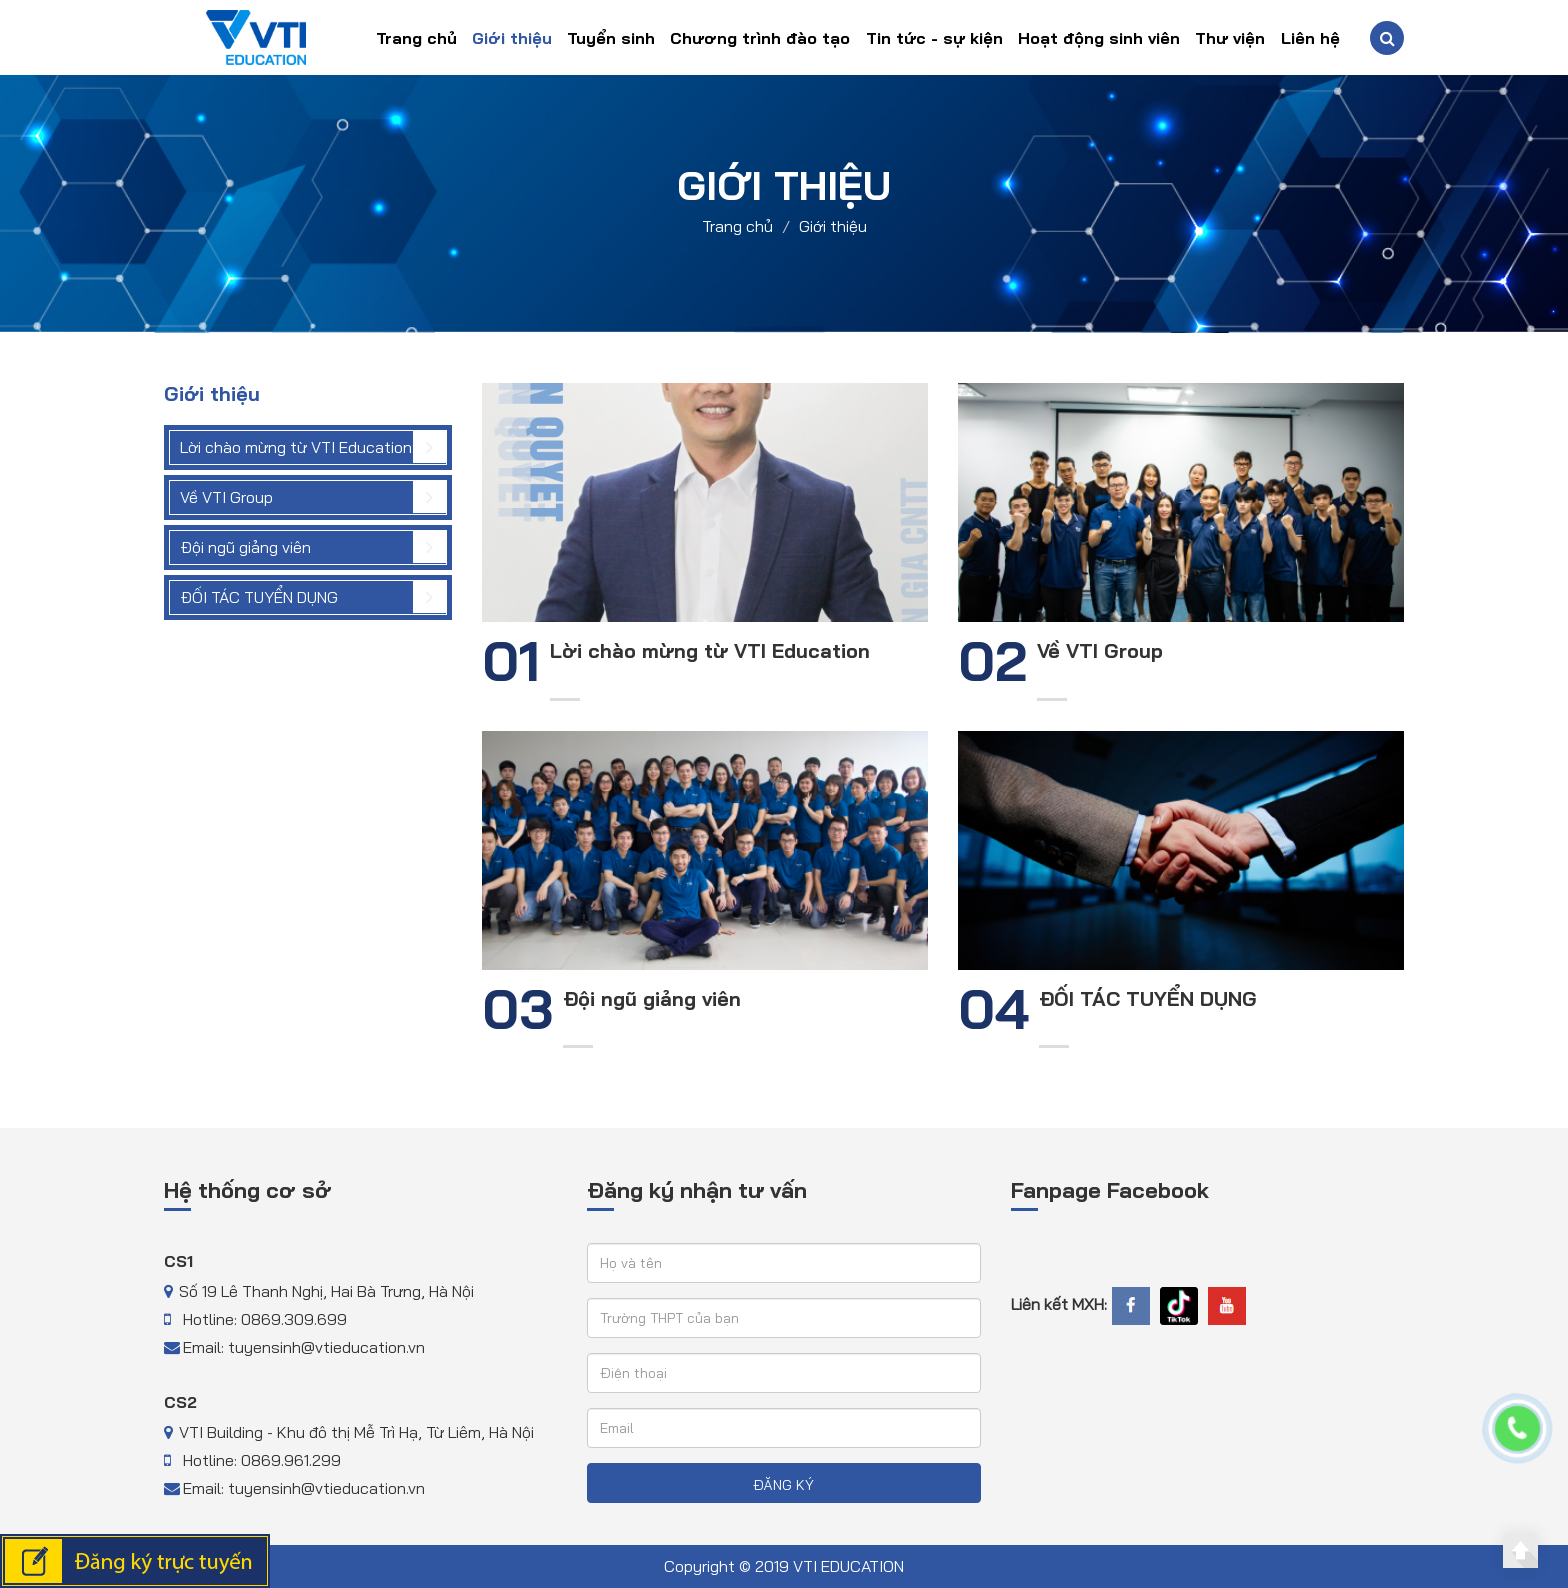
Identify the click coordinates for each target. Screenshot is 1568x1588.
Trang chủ (416, 38)
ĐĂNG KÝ (783, 1485)
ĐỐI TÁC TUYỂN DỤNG (259, 597)
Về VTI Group (226, 497)
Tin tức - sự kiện (934, 38)
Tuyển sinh (611, 38)
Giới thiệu (512, 38)
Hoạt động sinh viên (1099, 38)
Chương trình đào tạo (760, 38)
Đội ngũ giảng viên (245, 547)
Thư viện (1230, 38)
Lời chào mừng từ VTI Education (296, 447)
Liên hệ (1310, 38)
